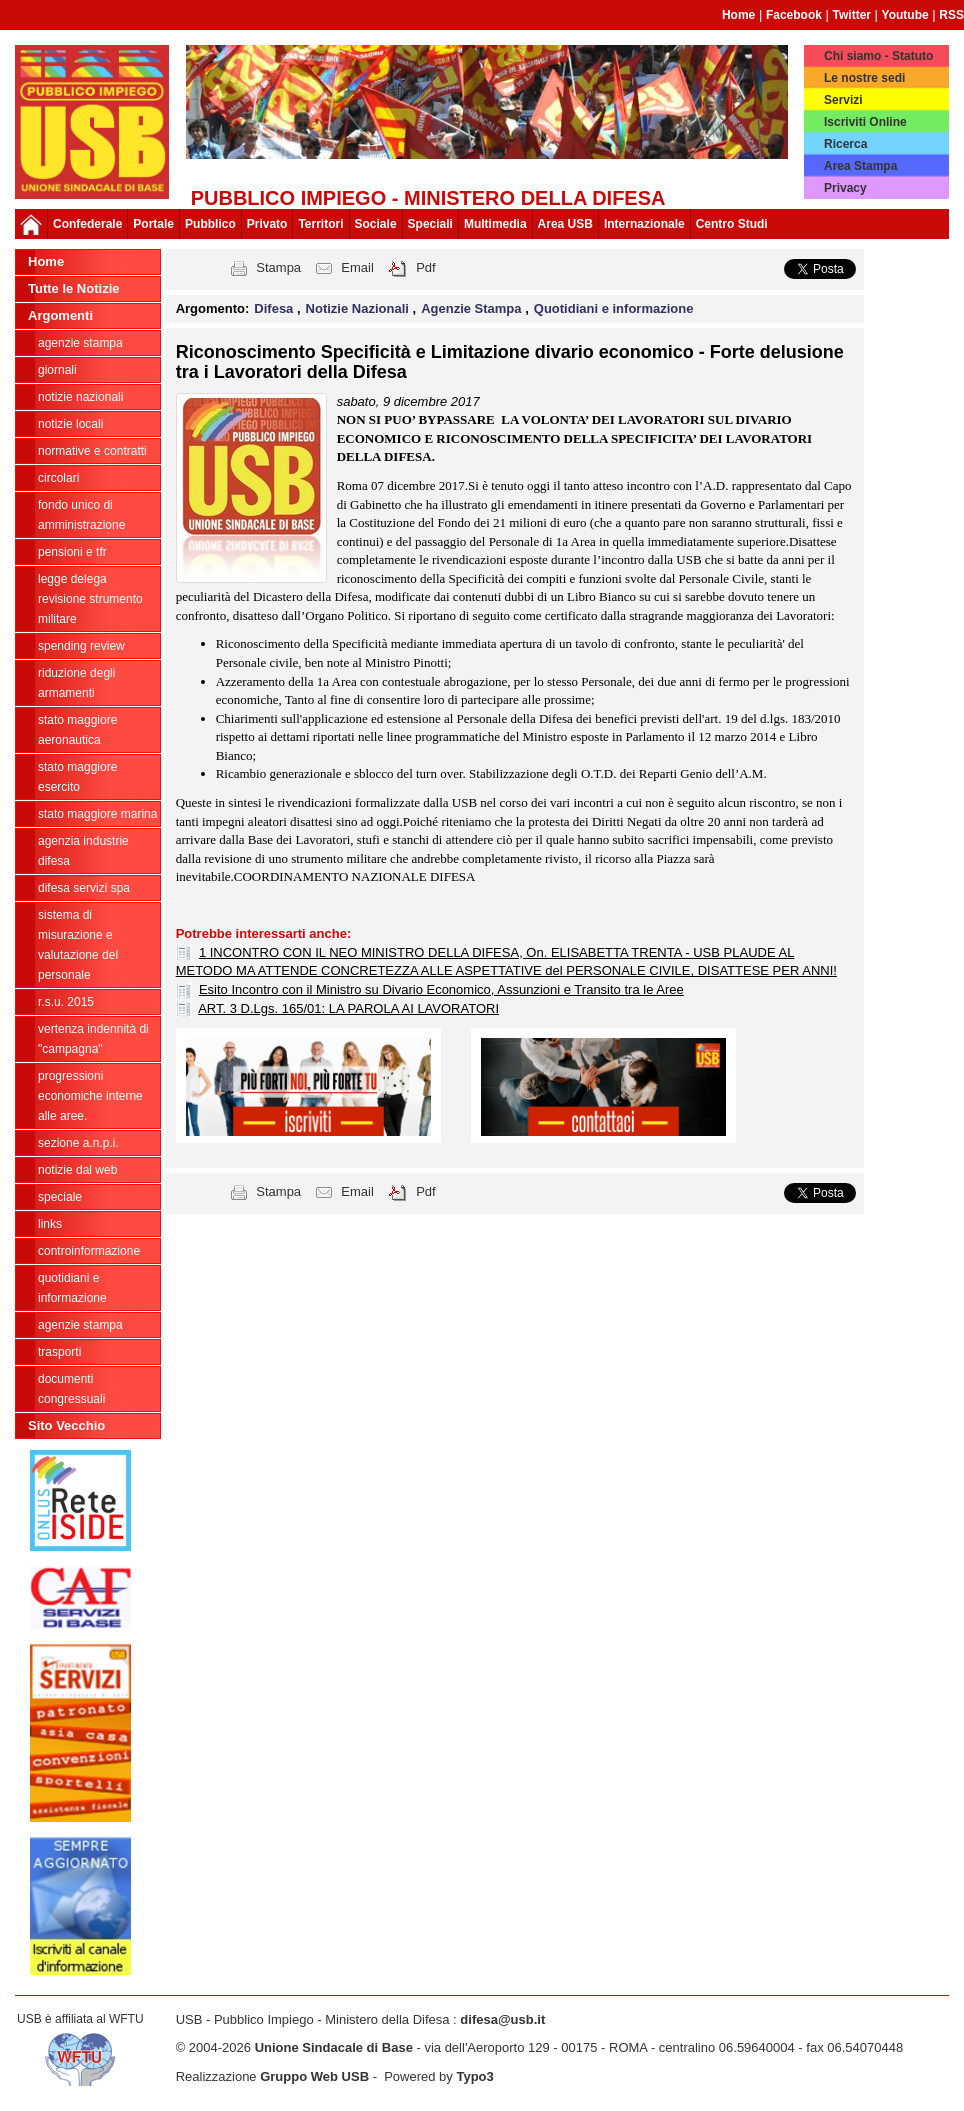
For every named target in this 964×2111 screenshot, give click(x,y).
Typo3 (474, 2076)
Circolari (58, 478)
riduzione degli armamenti (76, 683)
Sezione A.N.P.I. (78, 1143)
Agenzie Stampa (80, 1325)
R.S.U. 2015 (66, 1002)
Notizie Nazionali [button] (359, 308)
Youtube (905, 15)
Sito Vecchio (66, 1425)
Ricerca (845, 144)
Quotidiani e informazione (72, 1288)
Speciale (60, 1197)
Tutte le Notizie (73, 288)
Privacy (845, 188)
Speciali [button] (430, 224)
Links (50, 1224)
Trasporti (59, 1352)
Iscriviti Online (865, 122)
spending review (81, 646)
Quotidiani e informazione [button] (614, 308)
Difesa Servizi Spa (84, 888)
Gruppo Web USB (314, 2076)
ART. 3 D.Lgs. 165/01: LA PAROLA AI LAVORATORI (348, 1008)
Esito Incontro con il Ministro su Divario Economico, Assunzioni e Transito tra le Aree (441, 989)
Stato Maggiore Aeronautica (77, 730)
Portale (153, 224)
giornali (57, 370)
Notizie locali (70, 424)
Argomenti (60, 315)
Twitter (852, 15)
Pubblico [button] (210, 224)
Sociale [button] (376, 224)
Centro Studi (732, 224)
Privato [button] (267, 224)
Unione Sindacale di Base (334, 2047)
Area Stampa (860, 166)
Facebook (794, 15)
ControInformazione (89, 1251)
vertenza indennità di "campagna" (93, 1039)
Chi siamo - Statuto (878, 56)
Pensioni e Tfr (72, 552)
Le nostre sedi (864, 78)
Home (738, 15)
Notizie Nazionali (80, 397)
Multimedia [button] (495, 224)
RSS (951, 15)
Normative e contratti (92, 451)
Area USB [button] (565, 224)
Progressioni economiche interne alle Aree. (90, 1096)
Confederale (87, 224)
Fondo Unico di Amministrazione (81, 515)
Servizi (843, 100)
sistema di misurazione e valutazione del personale (78, 945)
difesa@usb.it (502, 2019)
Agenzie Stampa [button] (473, 308)
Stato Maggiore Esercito (77, 777)
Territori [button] (320, 224)
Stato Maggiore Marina (97, 814)
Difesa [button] (275, 308)
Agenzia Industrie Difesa (83, 851)
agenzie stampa (80, 343)
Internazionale (644, 224)
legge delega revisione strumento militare (90, 599)
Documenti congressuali (71, 1389)
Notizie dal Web (77, 1170)
